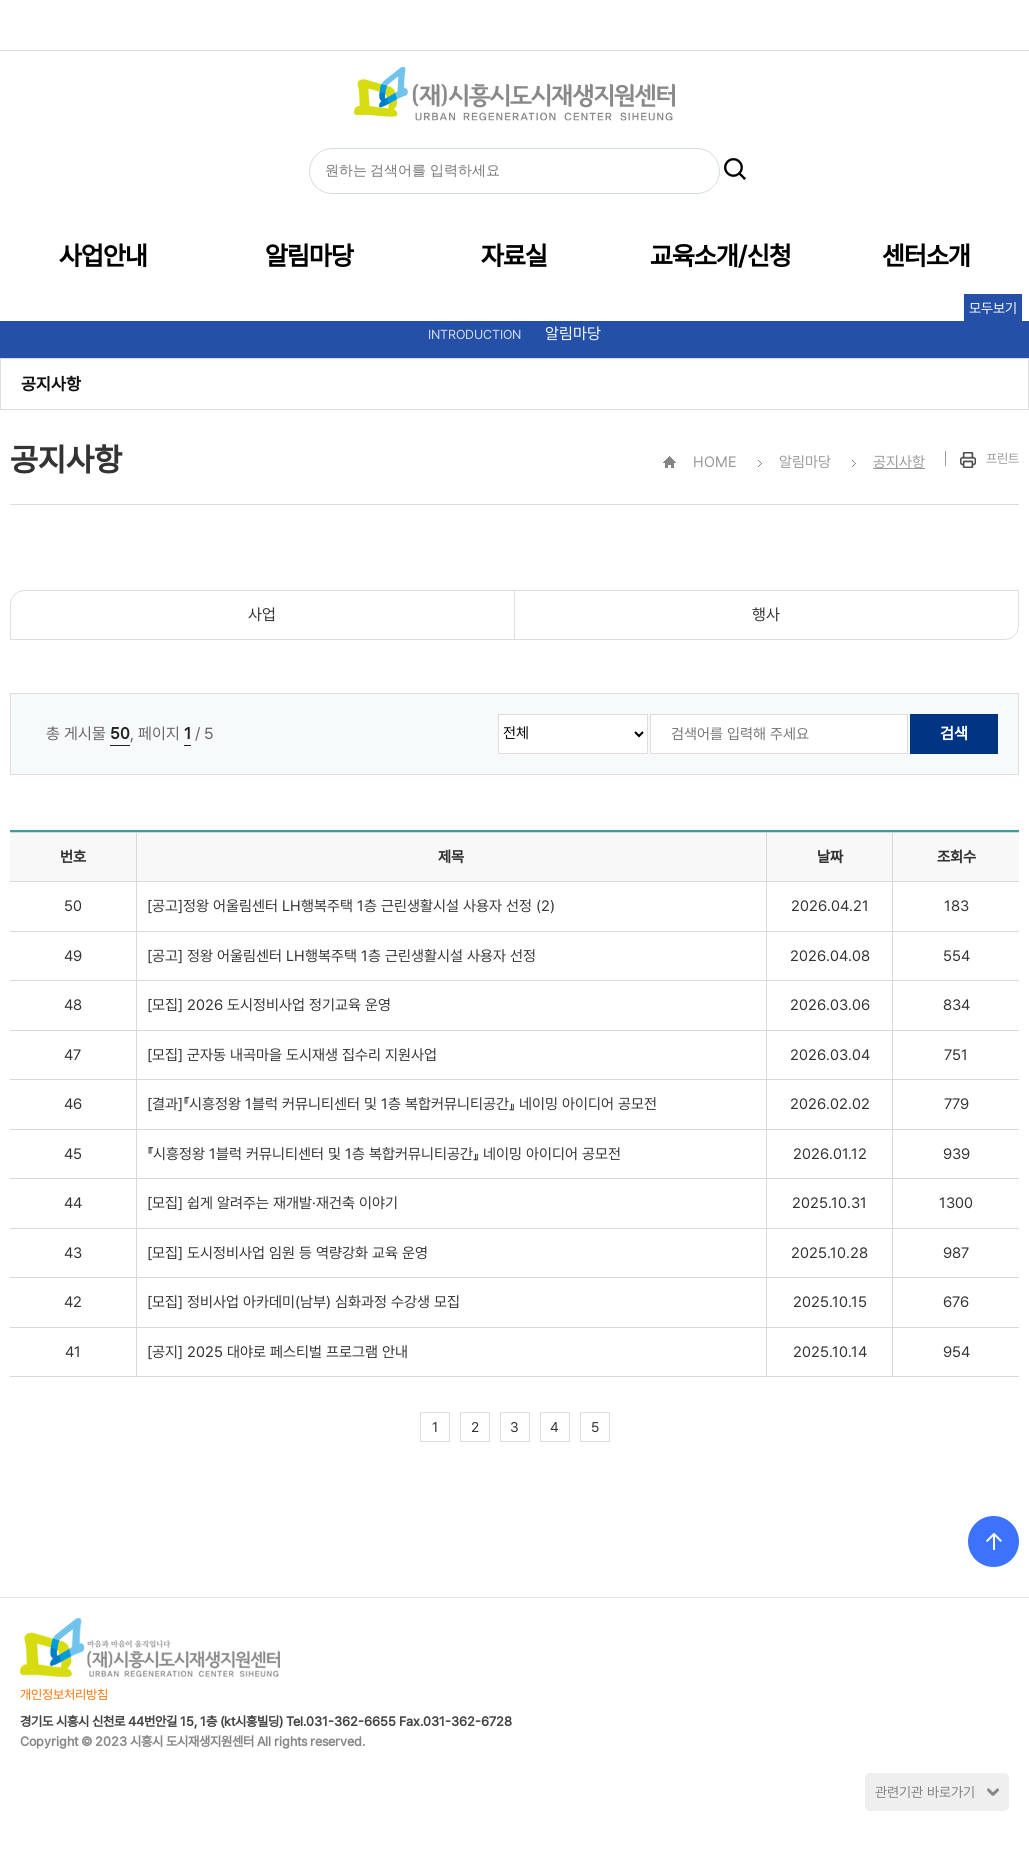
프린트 (989, 458)
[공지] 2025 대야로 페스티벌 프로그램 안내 (277, 1352)
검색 (954, 733)
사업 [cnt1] (262, 614)
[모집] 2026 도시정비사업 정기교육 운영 (269, 1005)
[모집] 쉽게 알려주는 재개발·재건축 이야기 (272, 1203)
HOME (452, 24)
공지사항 (51, 384)
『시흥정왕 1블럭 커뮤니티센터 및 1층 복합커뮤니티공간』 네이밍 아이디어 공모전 (384, 1154)
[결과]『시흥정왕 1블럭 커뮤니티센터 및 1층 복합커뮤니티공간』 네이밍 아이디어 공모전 (402, 1104)
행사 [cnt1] (766, 614)
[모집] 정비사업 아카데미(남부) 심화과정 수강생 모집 (303, 1302)
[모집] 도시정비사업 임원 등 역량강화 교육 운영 (287, 1253)
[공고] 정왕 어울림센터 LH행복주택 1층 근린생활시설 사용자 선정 (341, 956)
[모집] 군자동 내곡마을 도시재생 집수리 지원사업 (292, 1055)
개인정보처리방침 (64, 1694)
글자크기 (544, 24)
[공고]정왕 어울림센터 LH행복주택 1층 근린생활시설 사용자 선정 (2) (351, 906)
